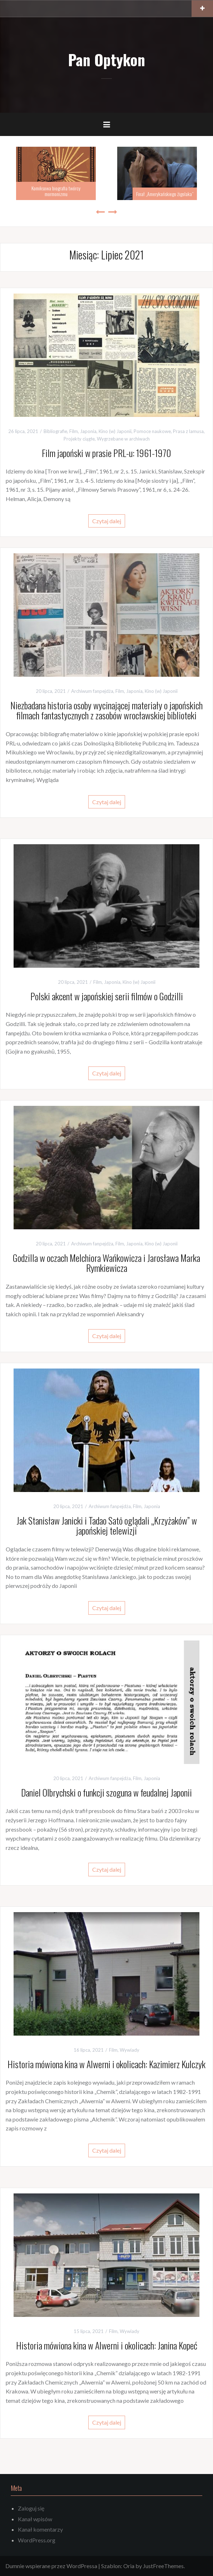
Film (73, 431)
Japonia (88, 431)
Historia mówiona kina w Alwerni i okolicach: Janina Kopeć (106, 2345)
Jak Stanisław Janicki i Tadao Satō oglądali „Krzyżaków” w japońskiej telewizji (106, 1525)
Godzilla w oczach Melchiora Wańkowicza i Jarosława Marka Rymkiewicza (106, 1263)
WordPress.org (36, 2540)
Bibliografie (55, 431)
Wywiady (129, 2050)
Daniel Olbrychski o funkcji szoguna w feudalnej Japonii (106, 1792)
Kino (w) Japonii (115, 431)
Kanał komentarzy (40, 2529)
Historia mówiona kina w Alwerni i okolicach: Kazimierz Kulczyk (106, 2064)
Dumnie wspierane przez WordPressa (51, 2565)
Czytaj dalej (106, 520)
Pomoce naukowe (152, 431)
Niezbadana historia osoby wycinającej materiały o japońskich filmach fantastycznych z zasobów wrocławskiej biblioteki (106, 710)
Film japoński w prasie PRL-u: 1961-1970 (106, 453)
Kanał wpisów (35, 2519)
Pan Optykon (106, 59)
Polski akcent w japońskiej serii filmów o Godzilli (106, 996)
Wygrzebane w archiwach (123, 439)
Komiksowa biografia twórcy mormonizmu (55, 190)
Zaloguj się (31, 2508)
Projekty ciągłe (79, 439)
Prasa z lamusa (188, 431)
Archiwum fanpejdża (92, 691)
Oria (128, 2565)
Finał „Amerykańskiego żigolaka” (164, 194)
